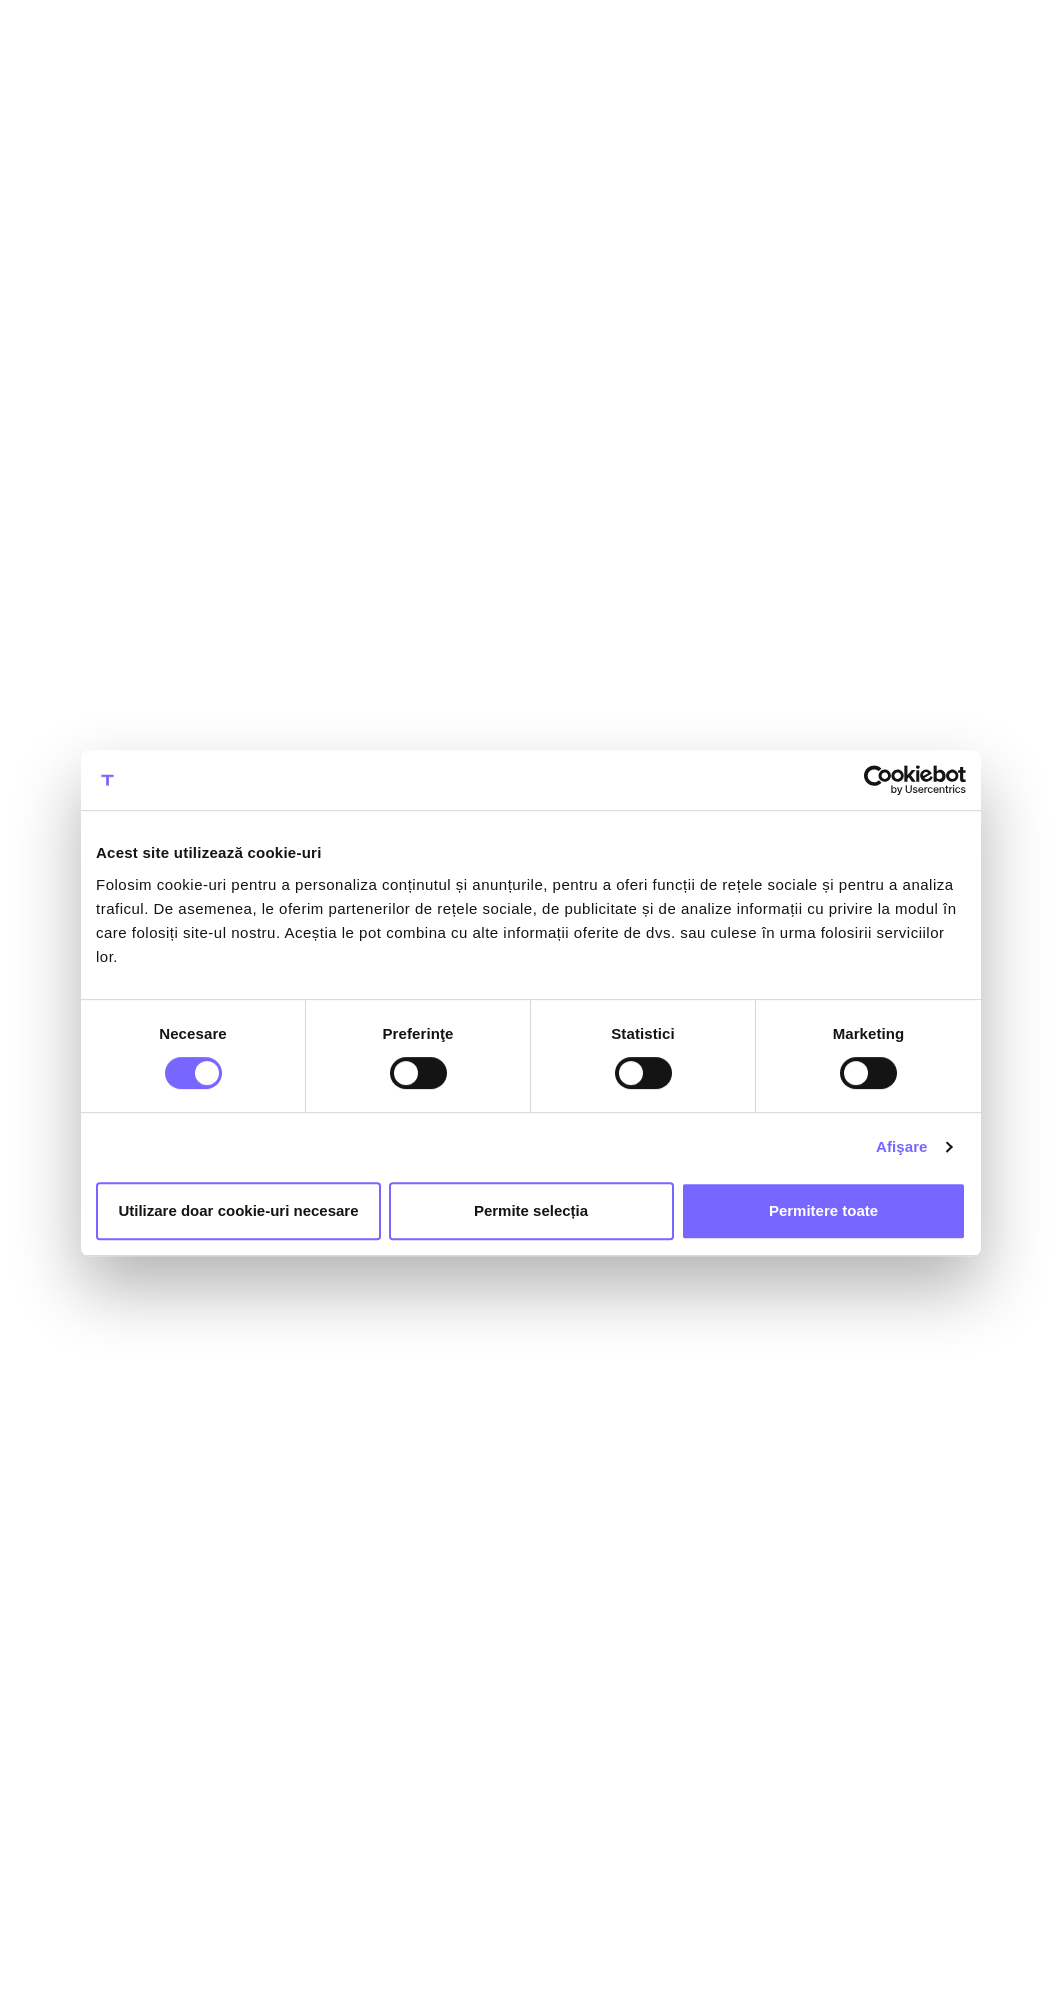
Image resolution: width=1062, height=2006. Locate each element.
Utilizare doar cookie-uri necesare (238, 1210)
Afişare (902, 1146)
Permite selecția (531, 1210)
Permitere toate (823, 1210)
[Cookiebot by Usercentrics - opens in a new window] (878, 780)
